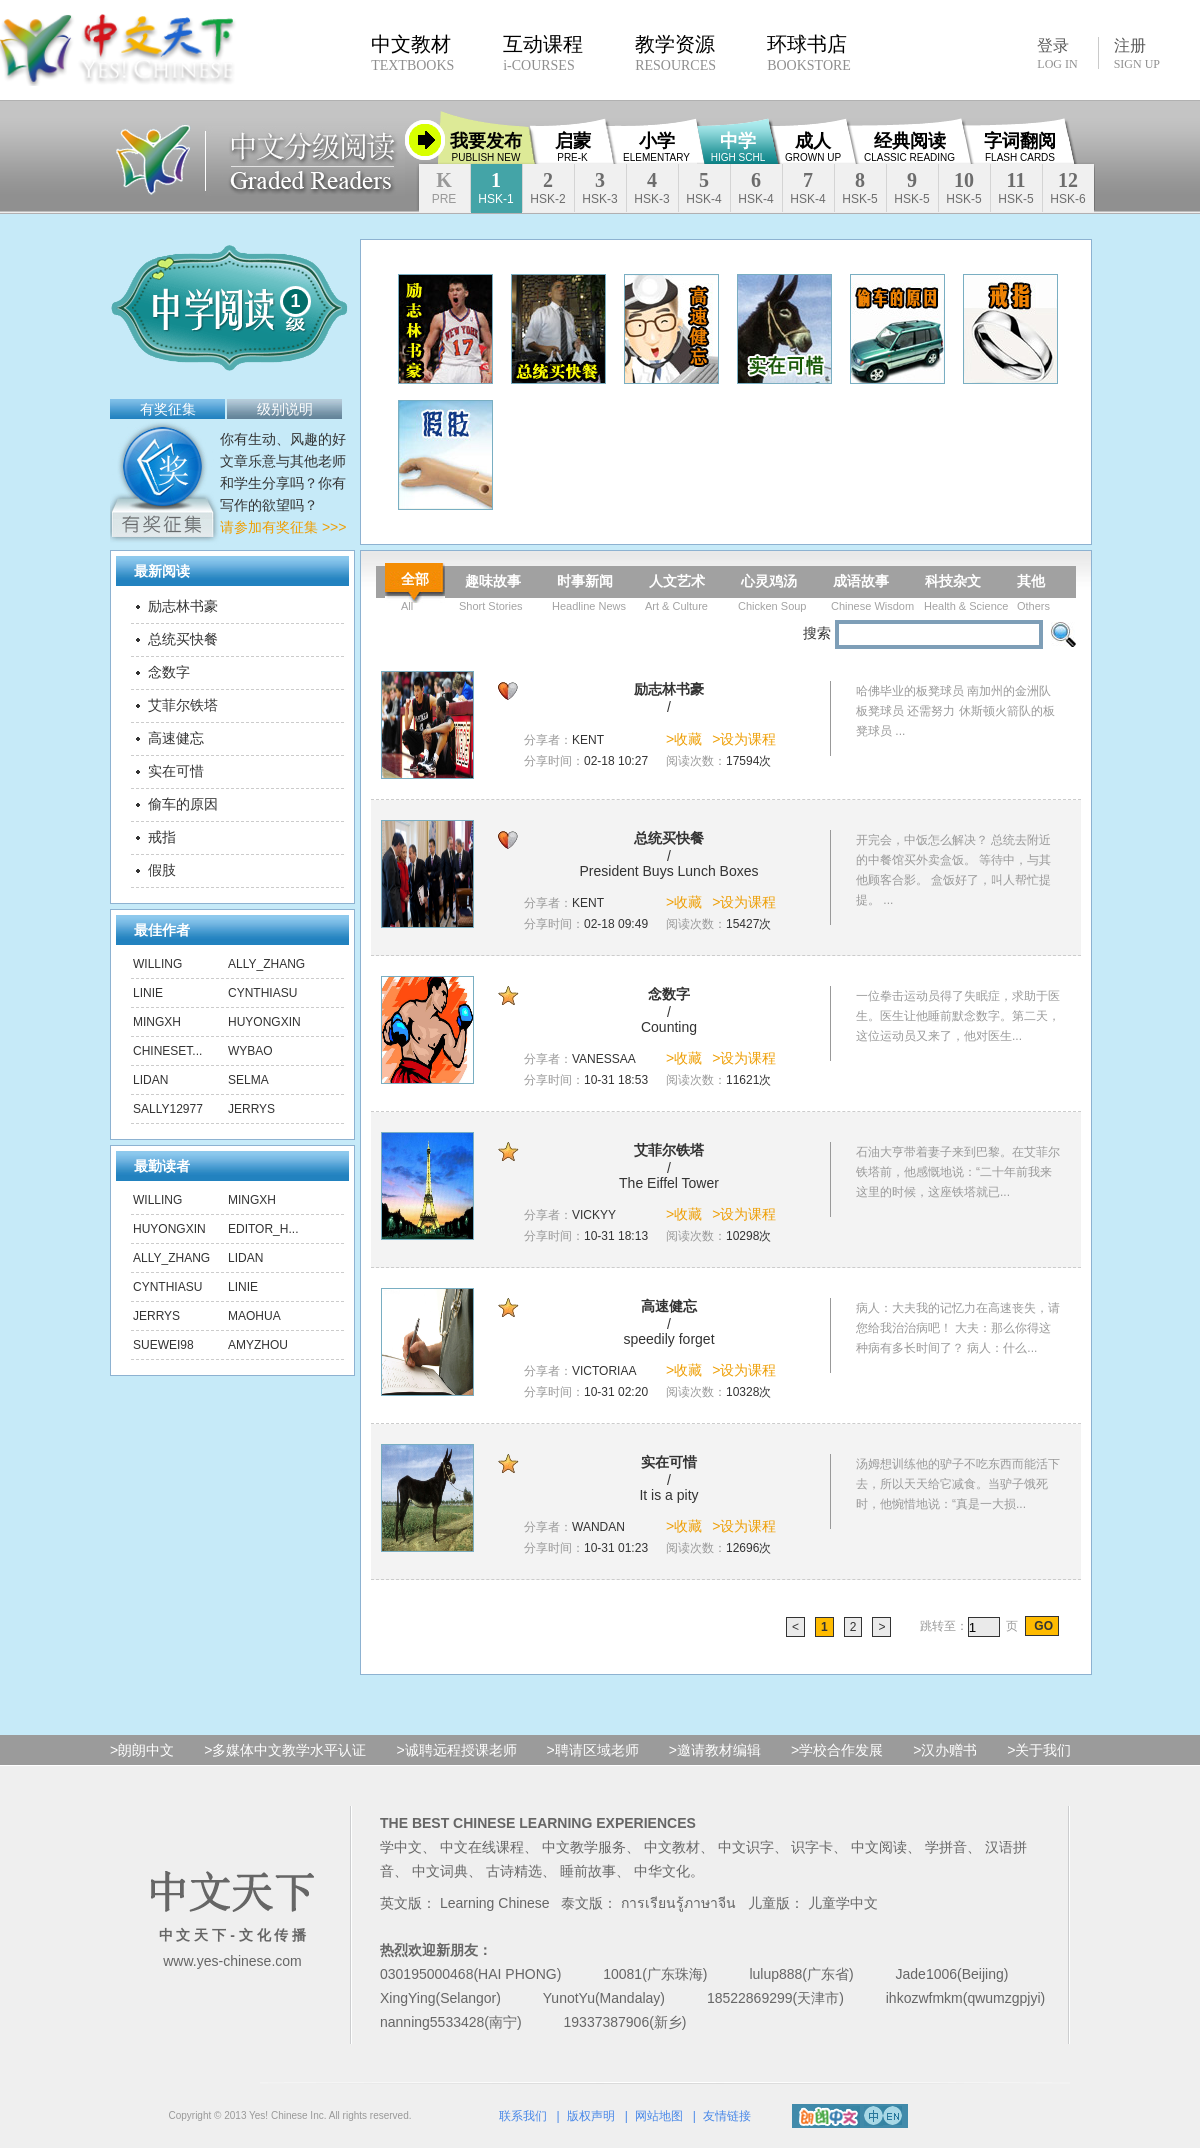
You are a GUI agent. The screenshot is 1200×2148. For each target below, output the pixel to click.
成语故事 (861, 581)
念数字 (169, 672)
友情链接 (727, 2116)
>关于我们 (1039, 1750)
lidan (150, 1080)
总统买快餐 (183, 639)
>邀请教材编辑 (715, 1750)
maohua (254, 1316)
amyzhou (258, 1345)
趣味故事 (493, 581)
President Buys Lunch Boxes (669, 871)
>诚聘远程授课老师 (456, 1750)
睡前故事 (588, 1871)
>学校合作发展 (837, 1750)
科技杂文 (953, 581)
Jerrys (251, 1109)
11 (1015, 187)
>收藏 (684, 739)
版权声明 (591, 2116)
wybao (250, 1051)
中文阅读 (879, 1847)
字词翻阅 (1020, 147)
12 (1067, 187)
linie (148, 993)
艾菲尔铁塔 (183, 705)
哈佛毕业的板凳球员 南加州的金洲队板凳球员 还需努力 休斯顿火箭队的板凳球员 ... (955, 711)
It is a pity (668, 1495)
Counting (669, 1027)
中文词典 (440, 1871)
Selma (248, 1080)
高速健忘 (176, 738)
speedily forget (668, 1339)
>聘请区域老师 (593, 1750)
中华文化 (662, 1871)
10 (963, 187)
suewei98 (163, 1345)
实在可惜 (176, 771)
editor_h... (263, 1229)
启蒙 (573, 147)
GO (1042, 1626)
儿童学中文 (843, 1903)
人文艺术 (677, 581)
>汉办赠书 (945, 1750)
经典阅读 (909, 147)
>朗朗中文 (142, 1750)
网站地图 (659, 2116)
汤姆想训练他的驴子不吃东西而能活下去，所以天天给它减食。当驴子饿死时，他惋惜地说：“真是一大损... (958, 1484)
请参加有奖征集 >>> (283, 527)
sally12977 (168, 1109)
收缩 (425, 140)
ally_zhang (266, 964)
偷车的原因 (183, 804)
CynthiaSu (262, 993)
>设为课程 (744, 739)
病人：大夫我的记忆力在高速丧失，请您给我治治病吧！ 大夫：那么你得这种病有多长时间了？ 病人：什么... (958, 1328)
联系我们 (523, 2116)
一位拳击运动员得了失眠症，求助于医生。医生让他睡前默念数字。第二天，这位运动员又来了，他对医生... (958, 1016)
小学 (656, 147)
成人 (813, 147)
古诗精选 (514, 1871)
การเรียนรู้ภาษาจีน (678, 1903)
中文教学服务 (584, 1847)
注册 (1137, 54)
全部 (415, 579)
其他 (1031, 581)
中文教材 (672, 1847)
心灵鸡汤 (769, 581)
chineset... (167, 1051)
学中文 (401, 1847)
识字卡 (812, 1847)
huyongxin (264, 1022)
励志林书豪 (183, 606)
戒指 (162, 837)
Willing (157, 964)
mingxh (157, 1022)
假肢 (162, 870)
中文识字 (746, 1847)
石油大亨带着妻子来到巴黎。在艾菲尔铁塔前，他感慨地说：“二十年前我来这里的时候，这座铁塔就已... (958, 1172)
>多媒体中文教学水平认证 (285, 1750)
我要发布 (486, 147)
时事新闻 (585, 581)
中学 (738, 147)
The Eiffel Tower (669, 1183)
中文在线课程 (482, 1847)
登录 (1057, 53)
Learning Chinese (495, 1903)
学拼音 (946, 1847)
